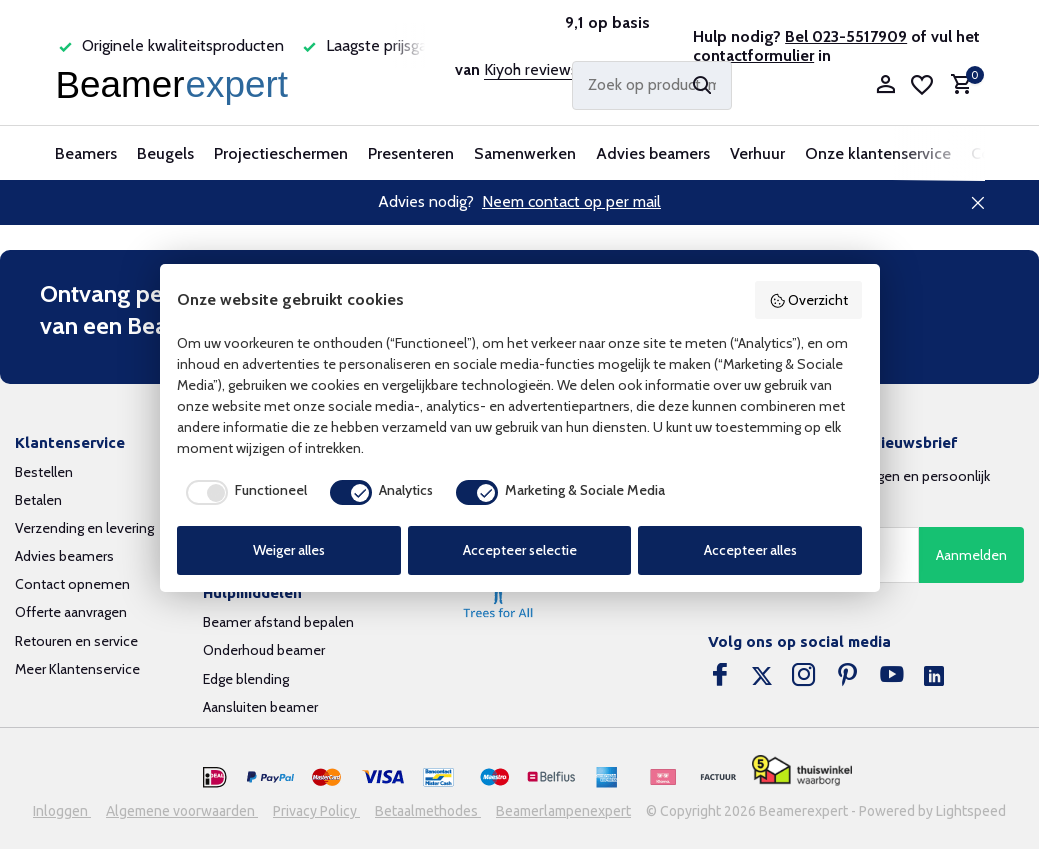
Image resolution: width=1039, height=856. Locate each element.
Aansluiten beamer (260, 707)
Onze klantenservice (878, 153)
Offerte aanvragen (71, 612)
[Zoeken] (652, 85)
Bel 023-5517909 (846, 36)
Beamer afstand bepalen (278, 622)
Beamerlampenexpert (563, 811)
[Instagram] (804, 677)
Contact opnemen (72, 584)
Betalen (38, 500)
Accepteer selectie (520, 550)
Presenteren (411, 153)
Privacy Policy (316, 811)
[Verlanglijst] (922, 85)
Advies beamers (653, 153)
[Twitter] (762, 677)
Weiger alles (289, 550)
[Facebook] (720, 677)
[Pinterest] (848, 677)
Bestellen (44, 472)
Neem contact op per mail (571, 201)
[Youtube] (892, 677)
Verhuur (757, 153)
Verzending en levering (84, 528)
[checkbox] (242, 492)
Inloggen (62, 811)
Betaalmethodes (428, 811)
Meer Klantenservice (77, 669)
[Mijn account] (885, 85)
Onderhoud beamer (264, 650)
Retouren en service (76, 641)
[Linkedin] (934, 677)
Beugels (165, 153)
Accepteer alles (750, 550)
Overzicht (809, 300)
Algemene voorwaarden (182, 811)
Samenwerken (525, 153)
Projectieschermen (281, 153)
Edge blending (246, 679)
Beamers (86, 153)
